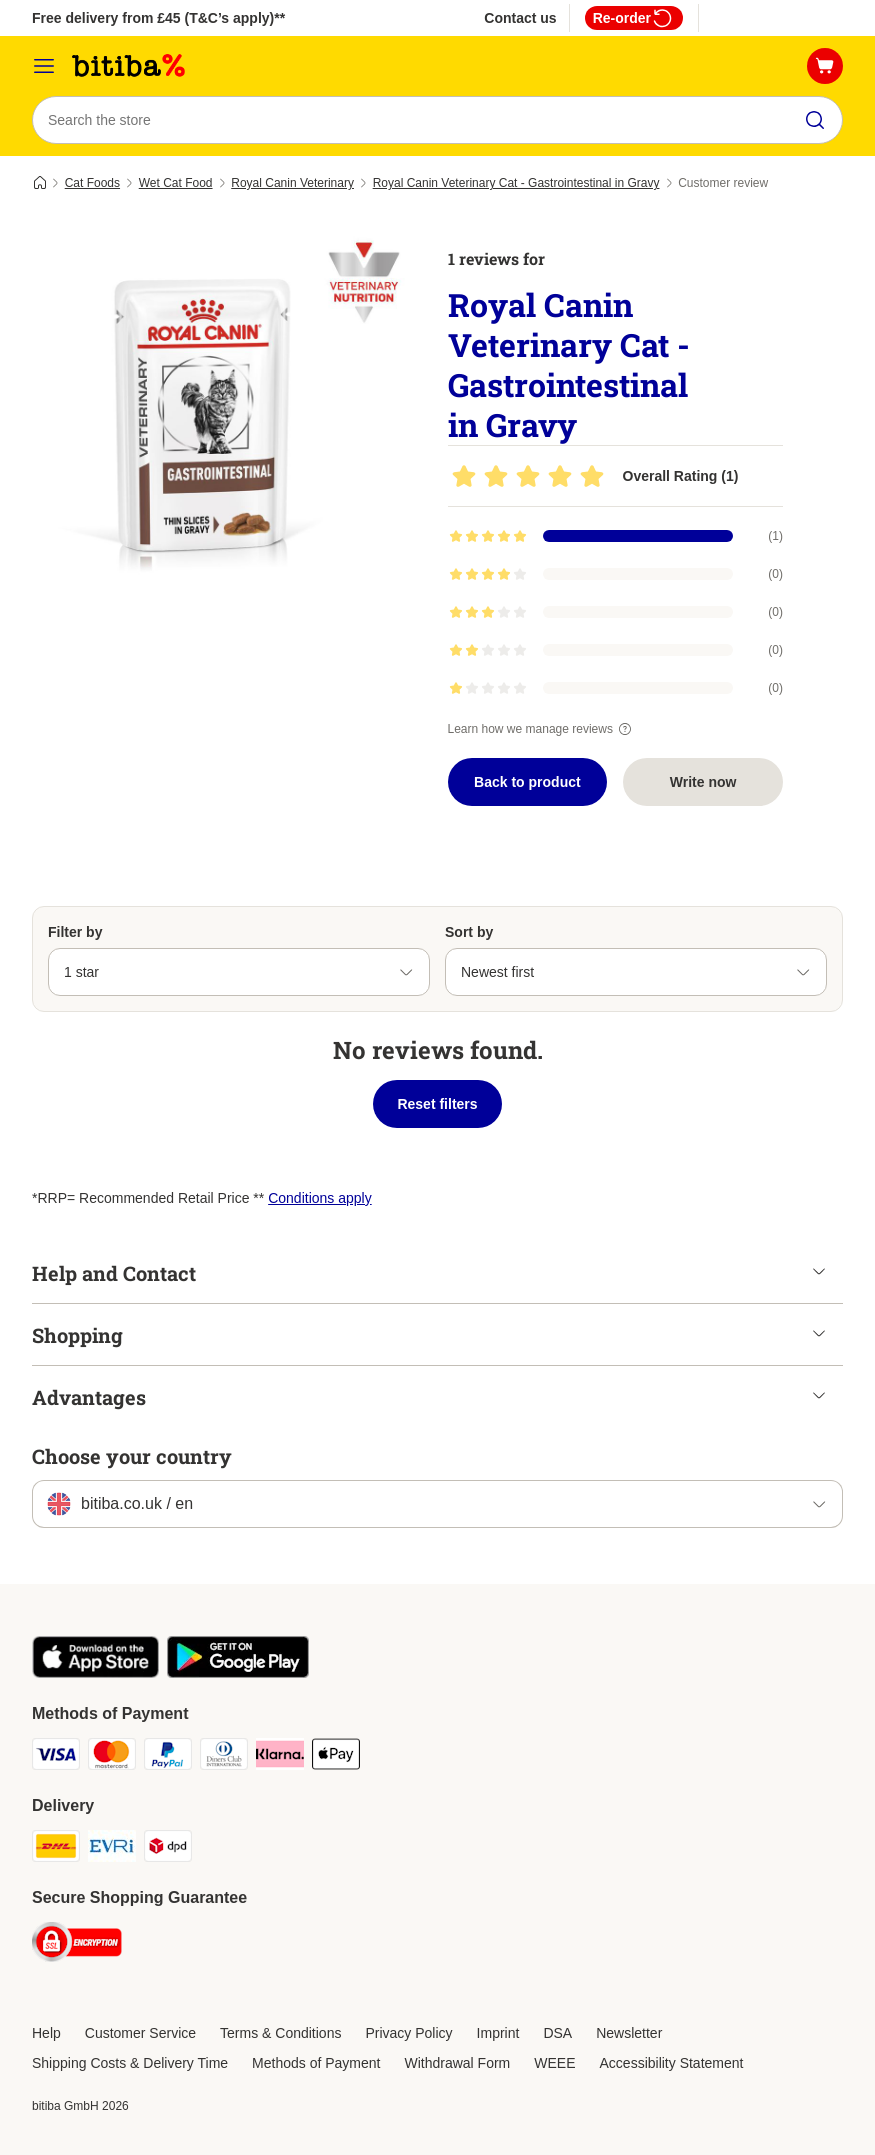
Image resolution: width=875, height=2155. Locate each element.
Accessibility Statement (672, 2063)
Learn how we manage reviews (542, 729)
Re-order (634, 18)
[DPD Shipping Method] (168, 1849)
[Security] (77, 1945)
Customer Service (140, 2033)
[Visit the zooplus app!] (95, 1673)
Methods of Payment (316, 2063)
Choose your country (132, 1456)
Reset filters (437, 1104)
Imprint (498, 2033)
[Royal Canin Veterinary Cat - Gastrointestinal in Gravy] (222, 415)
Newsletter (629, 2033)
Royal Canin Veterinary (292, 183)
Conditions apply (320, 1198)
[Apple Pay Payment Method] (336, 1757)
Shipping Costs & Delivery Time (130, 2063)
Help (46, 2033)
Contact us (520, 18)
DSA (557, 2033)
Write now (703, 782)
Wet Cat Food (176, 183)
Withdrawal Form (457, 2063)
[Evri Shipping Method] (112, 1849)
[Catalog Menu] (44, 66)
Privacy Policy (408, 2033)
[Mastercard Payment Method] (112, 1757)
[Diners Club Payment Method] (224, 1757)
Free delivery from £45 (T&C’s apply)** (158, 18)
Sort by (469, 932)
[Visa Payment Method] (56, 1757)
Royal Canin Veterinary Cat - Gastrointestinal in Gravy (516, 183)
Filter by (75, 932)
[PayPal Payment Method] (168, 1757)
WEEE (554, 2063)
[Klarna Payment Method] (280, 1757)
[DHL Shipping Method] (56, 1849)
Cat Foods (92, 183)
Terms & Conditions (280, 2033)
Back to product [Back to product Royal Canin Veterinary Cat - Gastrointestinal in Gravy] (527, 782)
